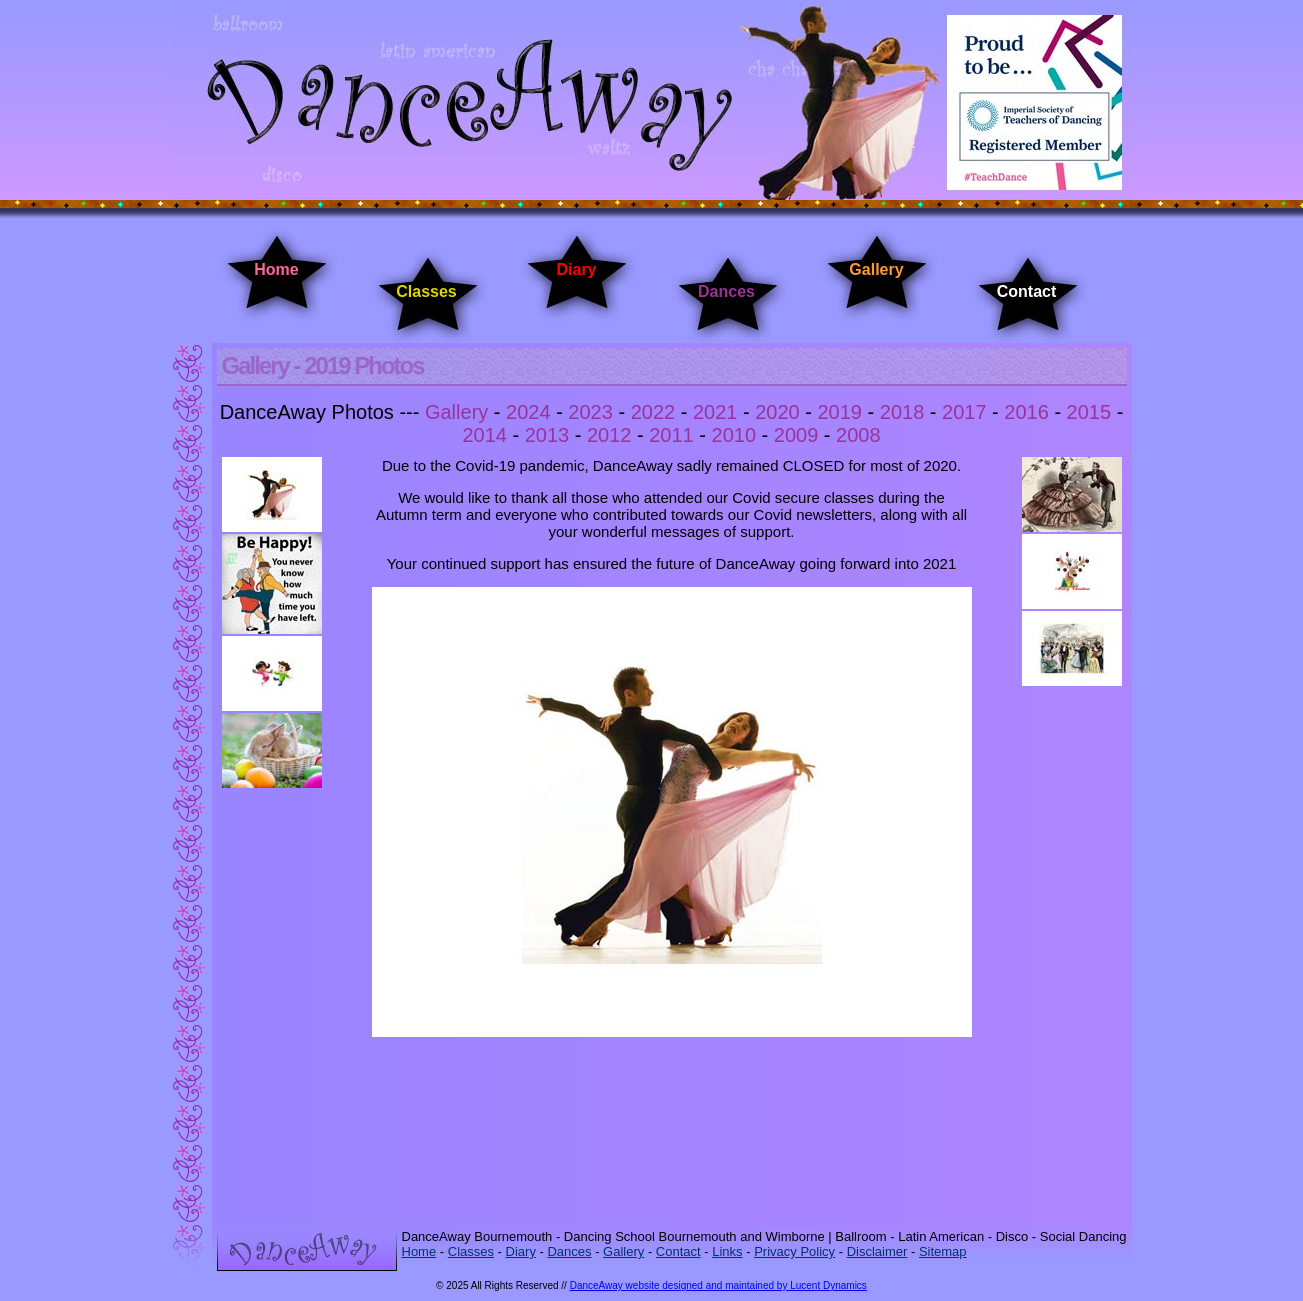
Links (727, 1251)
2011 (671, 435)
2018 (902, 412)
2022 (653, 412)
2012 (609, 435)
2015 (1089, 412)
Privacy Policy (794, 1251)
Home (276, 269)
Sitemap (943, 1251)
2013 (547, 435)
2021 (715, 412)
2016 (1026, 412)
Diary (576, 269)
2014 (484, 435)
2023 (590, 412)
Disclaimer (877, 1251)
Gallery (876, 269)
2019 (839, 412)
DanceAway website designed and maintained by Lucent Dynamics (718, 1285)
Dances (726, 291)
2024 (528, 412)
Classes (426, 291)
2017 (964, 412)
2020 (777, 412)
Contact (1027, 291)
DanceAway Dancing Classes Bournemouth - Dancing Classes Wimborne (652, 102)
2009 (796, 435)
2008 (858, 435)
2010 (734, 435)
